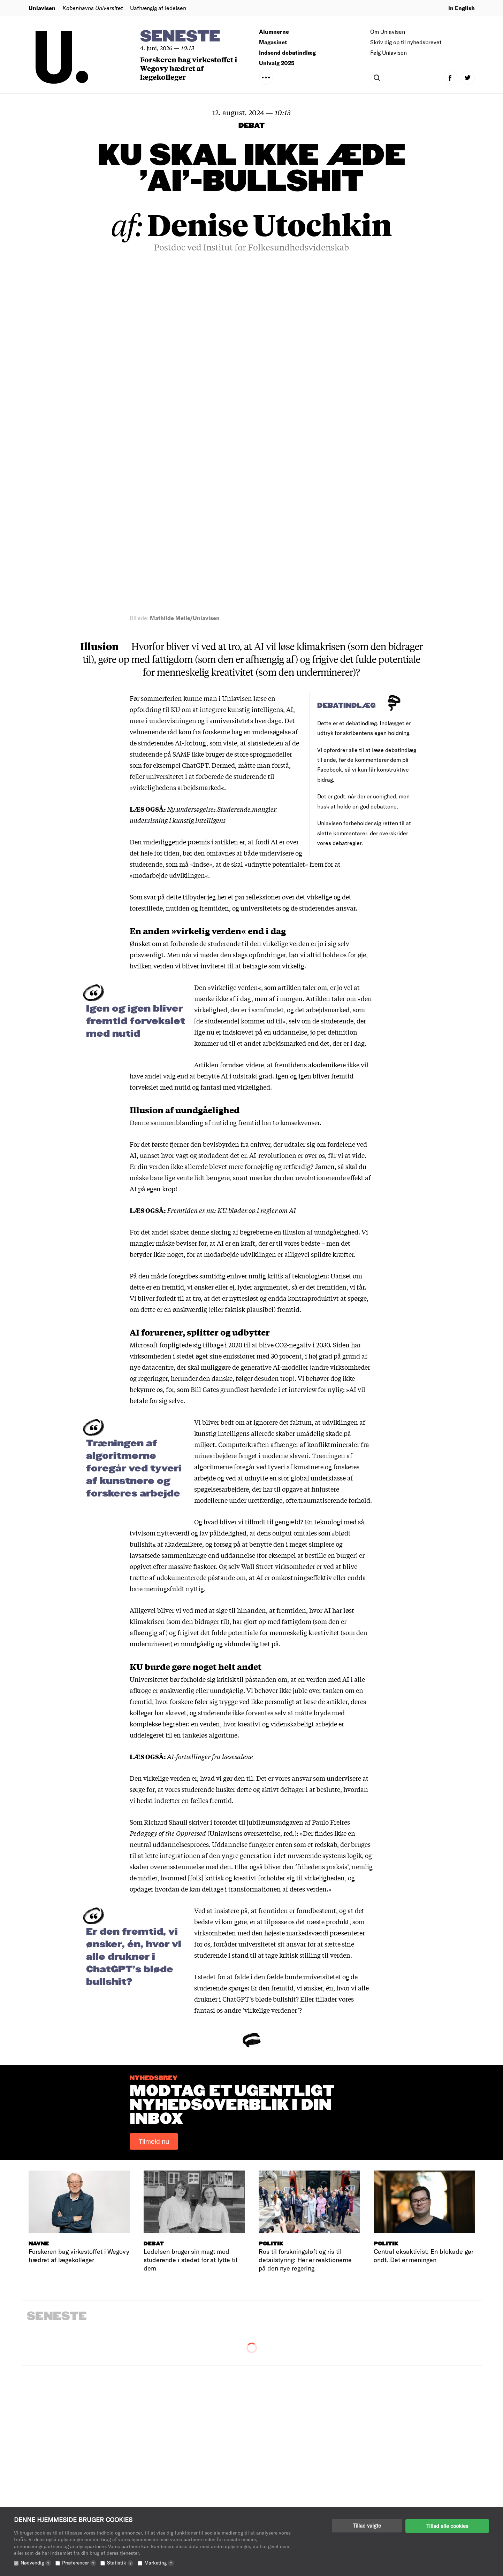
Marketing (159, 2563)
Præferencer (79, 2563)
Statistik (120, 2563)
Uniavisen (42, 8)
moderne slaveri (285, 1110)
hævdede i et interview (283, 1044)
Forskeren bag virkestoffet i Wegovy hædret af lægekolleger (188, 68)
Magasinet (273, 42)
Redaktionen (276, 2481)
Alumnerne (274, 31)
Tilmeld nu (154, 1796)
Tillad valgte (367, 2525)
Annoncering (276, 2502)
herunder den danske (202, 1033)
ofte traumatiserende (316, 1155)
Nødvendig (36, 2563)
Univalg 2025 (277, 63)
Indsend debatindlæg (287, 52)
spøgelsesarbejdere (221, 1143)
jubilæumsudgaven (275, 1477)
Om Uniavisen (387, 31)
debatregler (347, 498)
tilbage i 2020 (222, 999)
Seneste (180, 36)
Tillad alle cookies (447, 2525)
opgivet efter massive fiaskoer (173, 1221)
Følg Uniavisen (388, 52)
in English (461, 8)
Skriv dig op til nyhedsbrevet (406, 42)
